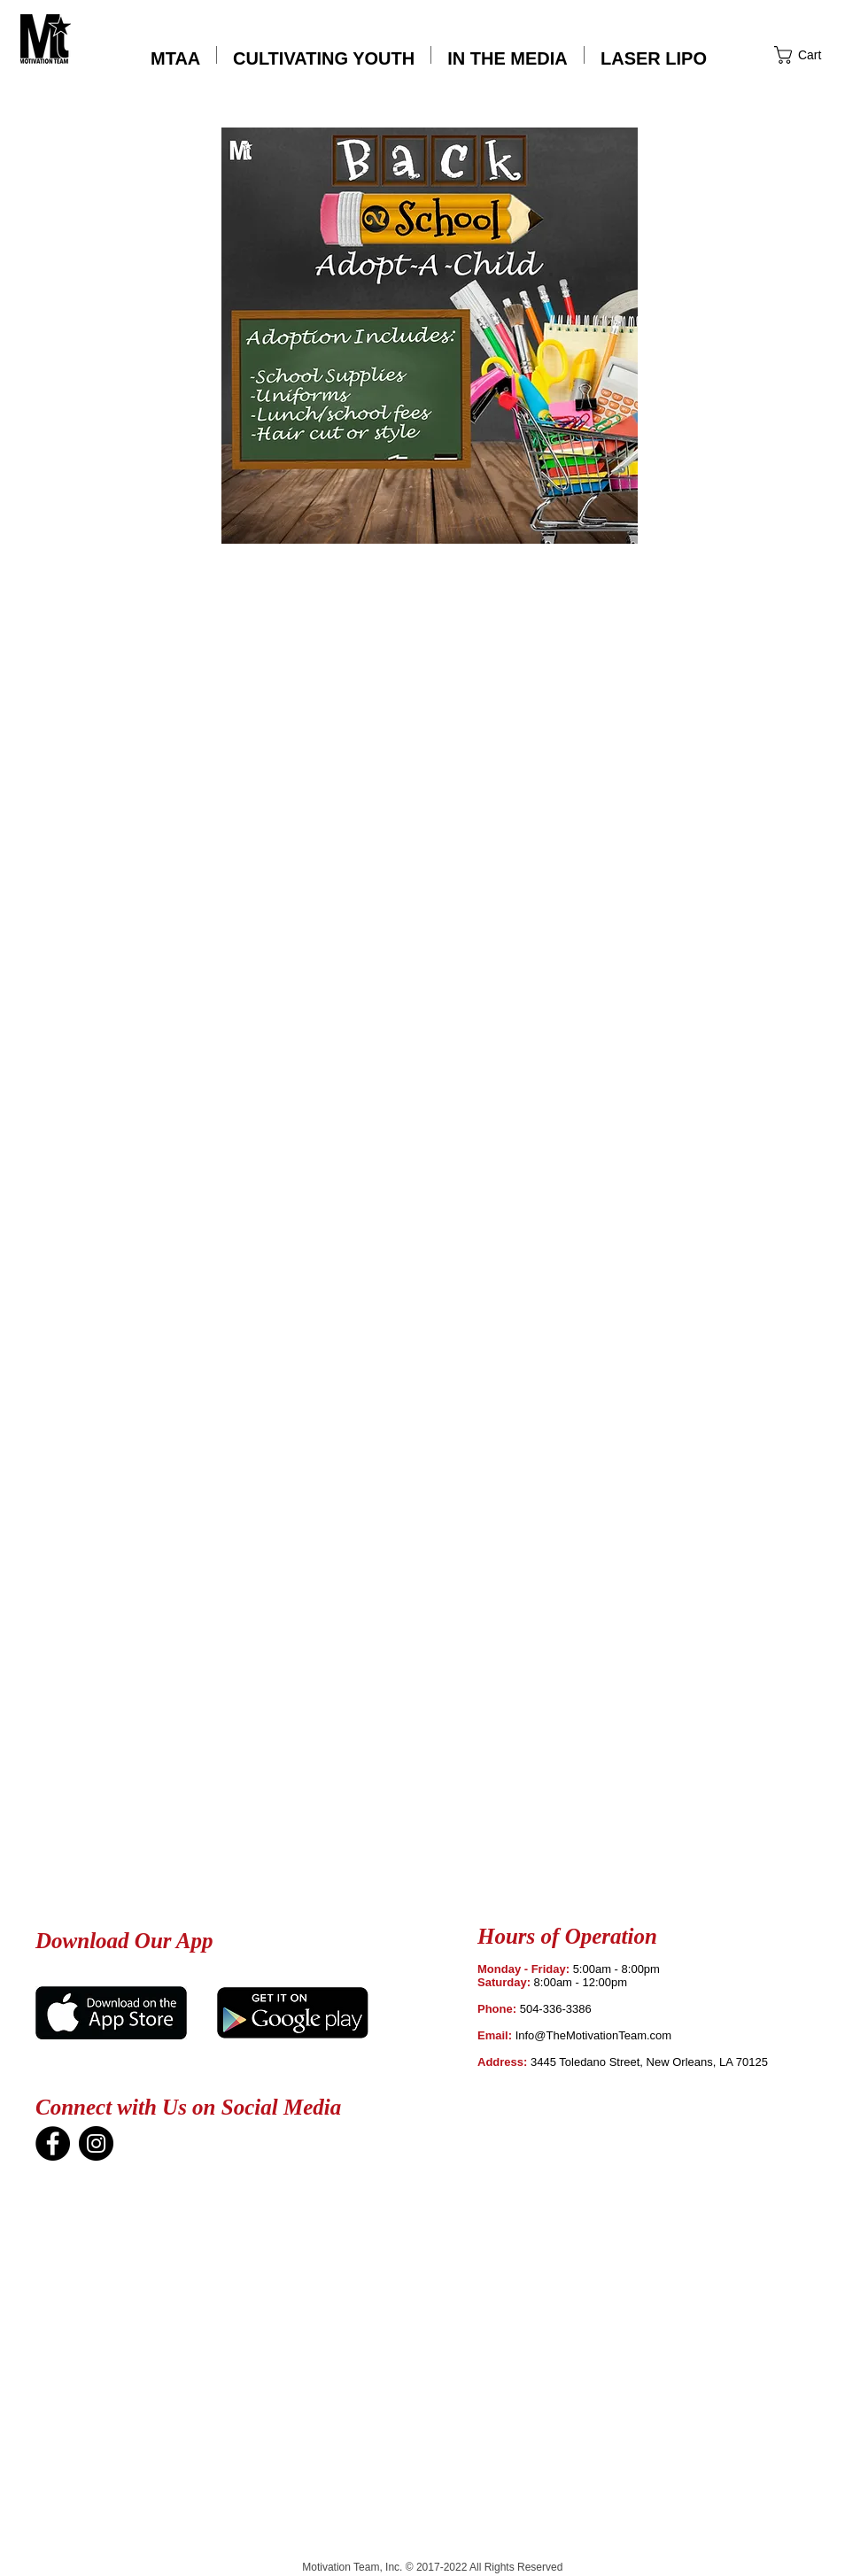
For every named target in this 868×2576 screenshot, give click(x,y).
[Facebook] (52, 2143)
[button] (654, 55)
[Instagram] (96, 2143)
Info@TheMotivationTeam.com (593, 2035)
